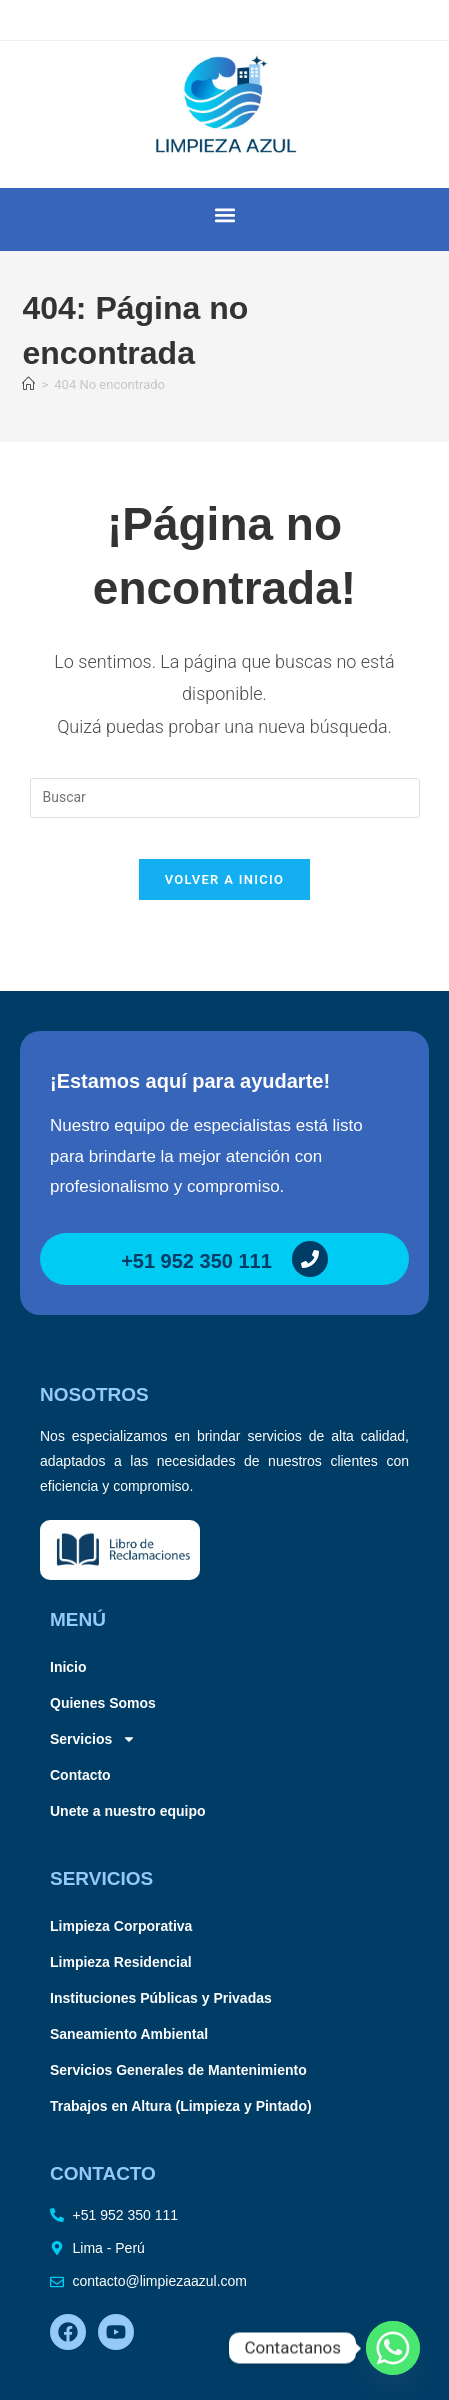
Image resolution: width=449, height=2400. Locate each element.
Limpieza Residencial (121, 1962)
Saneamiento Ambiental (129, 2034)
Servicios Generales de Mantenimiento (178, 2070)
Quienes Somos (103, 1703)
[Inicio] (28, 384)
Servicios (93, 1739)
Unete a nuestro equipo (128, 1811)
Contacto (80, 1775)
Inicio (68, 1667)
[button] (224, 214)
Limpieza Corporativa (121, 1926)
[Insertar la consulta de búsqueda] (225, 798)
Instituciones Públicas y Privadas (161, 1998)
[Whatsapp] (393, 2348)
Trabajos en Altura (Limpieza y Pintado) (181, 2106)
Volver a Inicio (225, 879)
